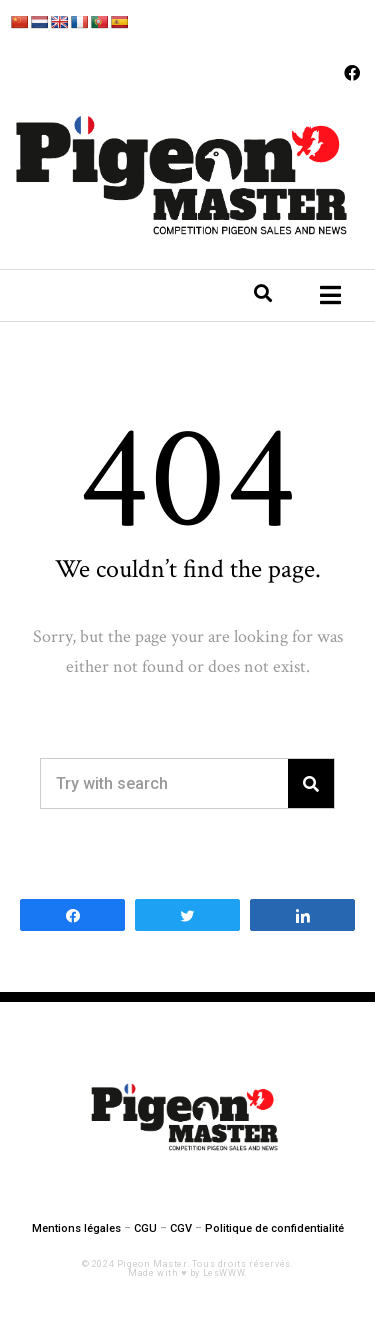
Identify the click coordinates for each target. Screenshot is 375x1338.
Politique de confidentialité (274, 1228)
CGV (181, 1228)
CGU (145, 1228)
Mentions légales (76, 1228)
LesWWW (224, 1273)
